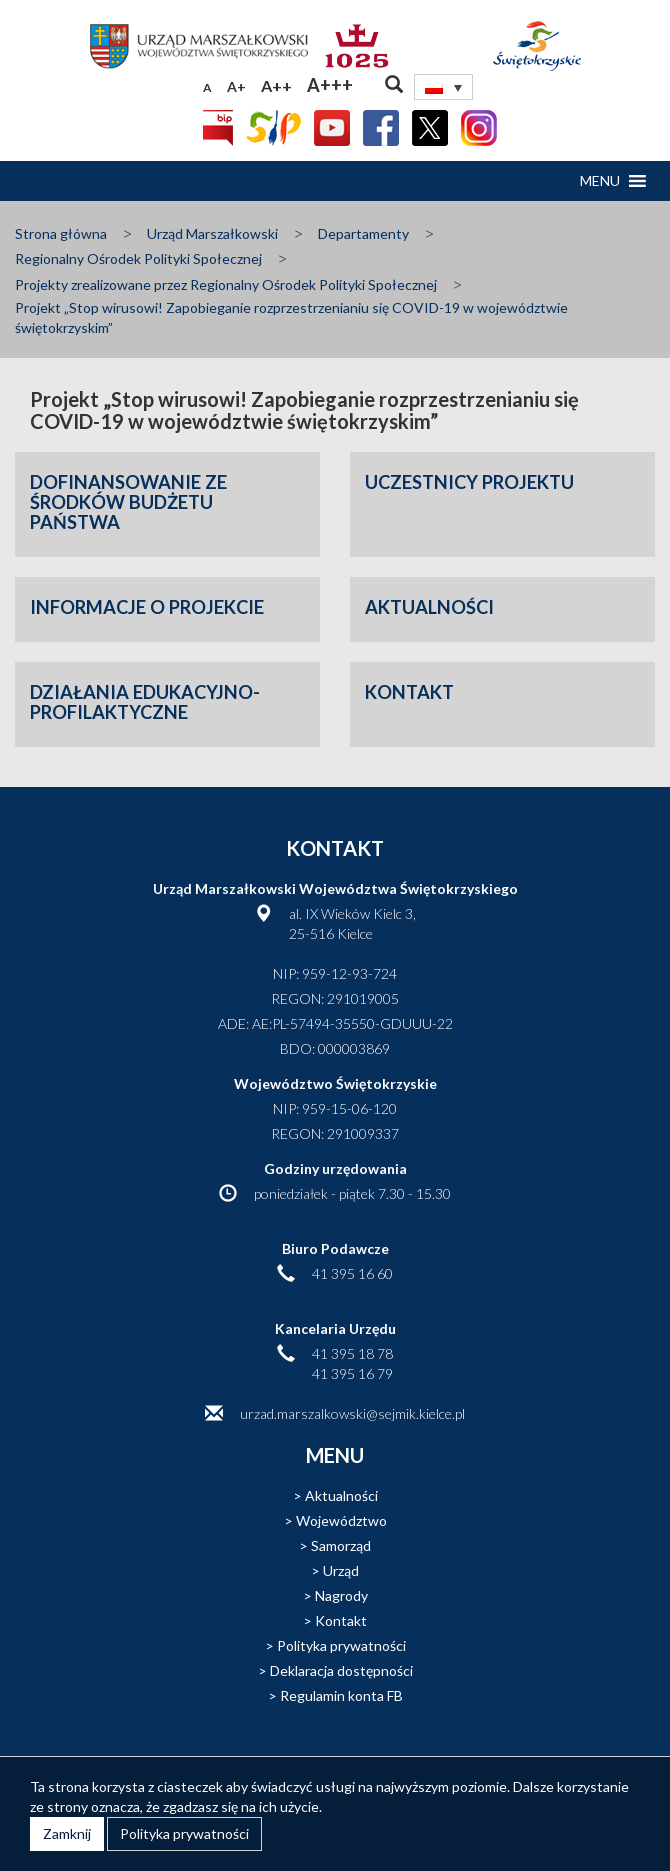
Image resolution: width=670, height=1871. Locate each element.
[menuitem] (444, 87)
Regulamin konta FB (341, 1695)
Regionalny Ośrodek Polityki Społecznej (138, 258)
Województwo (341, 1520)
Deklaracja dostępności (341, 1670)
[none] (444, 87)
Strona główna (61, 233)
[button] (600, 181)
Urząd (341, 1570)
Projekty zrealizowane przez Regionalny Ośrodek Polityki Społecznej (226, 284)
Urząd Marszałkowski (212, 233)
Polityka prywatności (341, 1645)
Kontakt (341, 1620)
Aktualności (341, 1495)
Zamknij (67, 1833)
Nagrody (341, 1595)
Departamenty (363, 233)
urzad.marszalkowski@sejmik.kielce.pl (352, 1413)
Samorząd (341, 1545)
